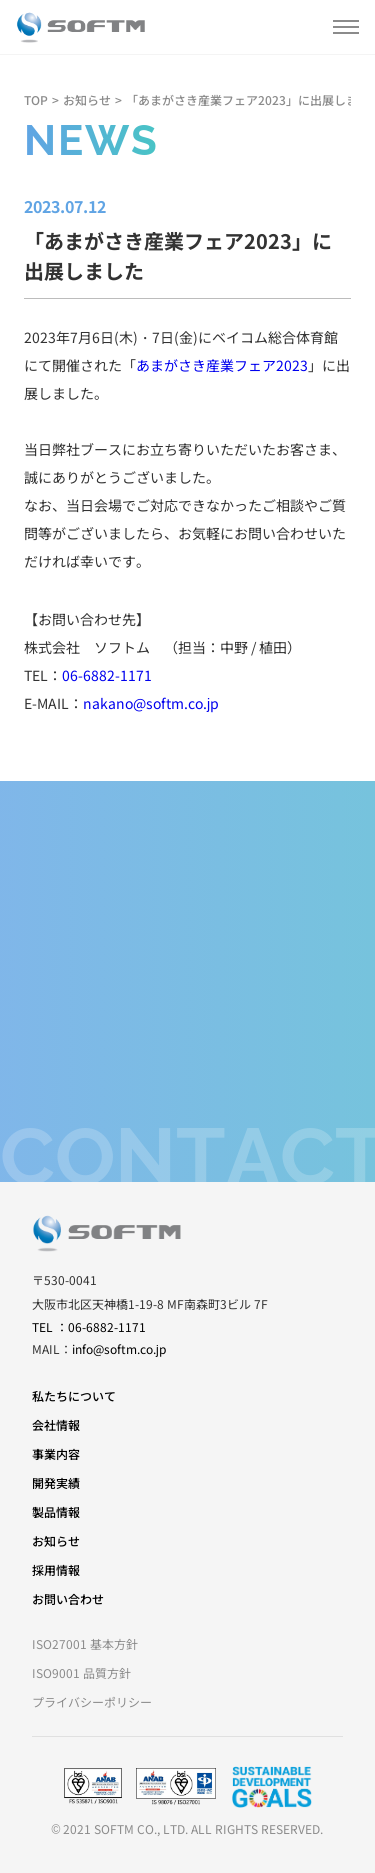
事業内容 (56, 1453)
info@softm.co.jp (119, 1348)
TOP (36, 99)
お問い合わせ (68, 1598)
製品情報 (56, 1511)
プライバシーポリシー (92, 1701)
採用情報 (56, 1569)
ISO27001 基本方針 (85, 1643)
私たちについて (74, 1395)
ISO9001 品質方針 (81, 1672)
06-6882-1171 (107, 675)
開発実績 (56, 1482)
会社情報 (56, 1424)
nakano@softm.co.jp (151, 703)
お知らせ (87, 99)
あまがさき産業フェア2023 (222, 365)
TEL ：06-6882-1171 (89, 1326)
